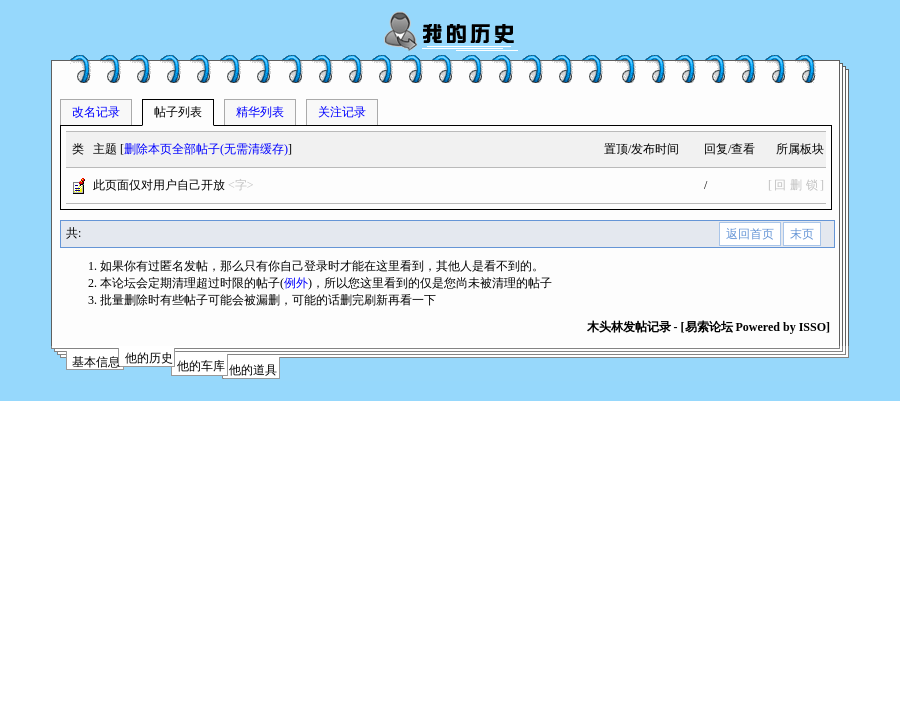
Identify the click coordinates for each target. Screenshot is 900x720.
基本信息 (96, 362)
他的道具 (253, 370)
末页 (802, 234)
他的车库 (201, 366)
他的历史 (149, 358)
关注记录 (342, 112)
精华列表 (260, 112)
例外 (296, 283)
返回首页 (750, 234)
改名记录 (96, 112)
